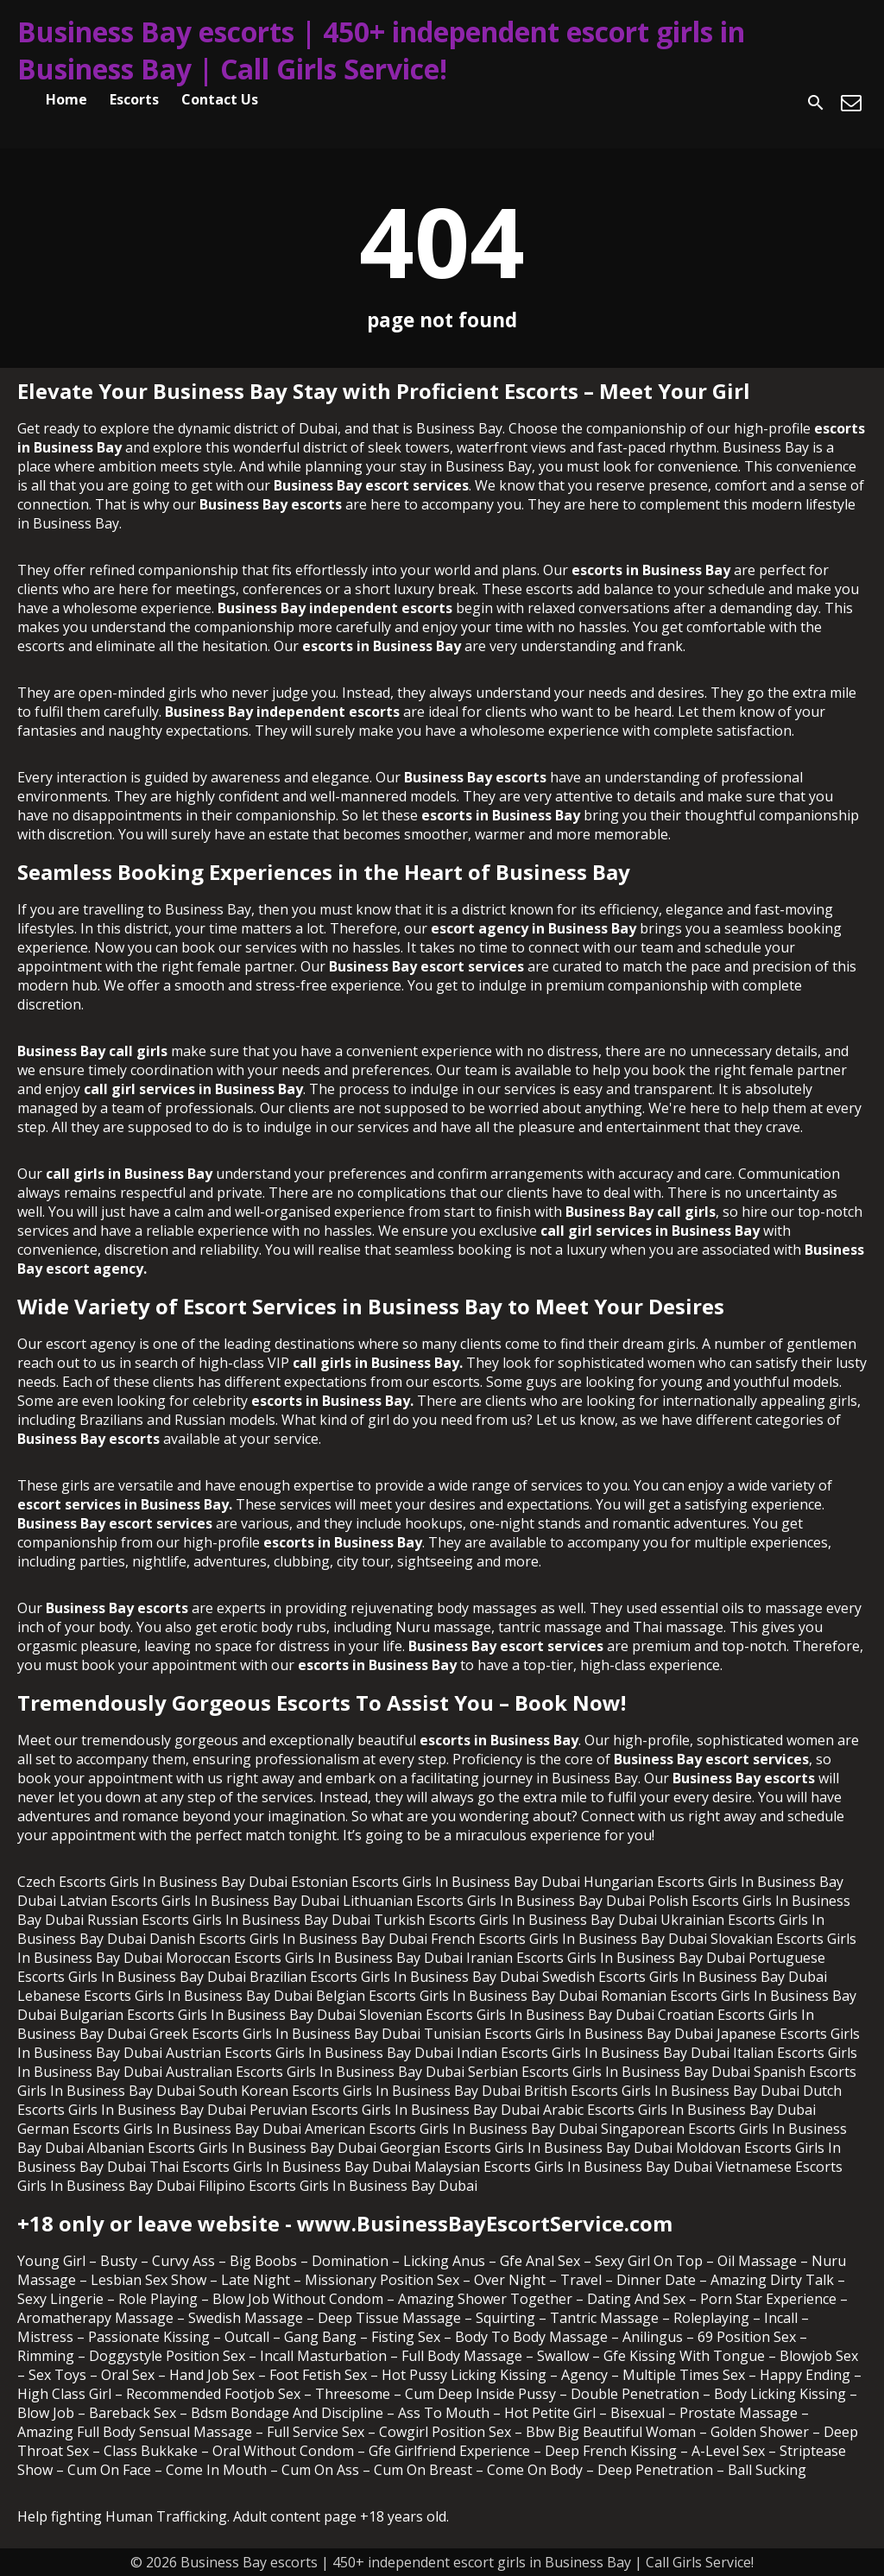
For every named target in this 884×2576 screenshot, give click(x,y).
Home (66, 99)
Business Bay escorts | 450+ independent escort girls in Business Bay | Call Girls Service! (381, 50)
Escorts (134, 99)
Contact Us (219, 99)
